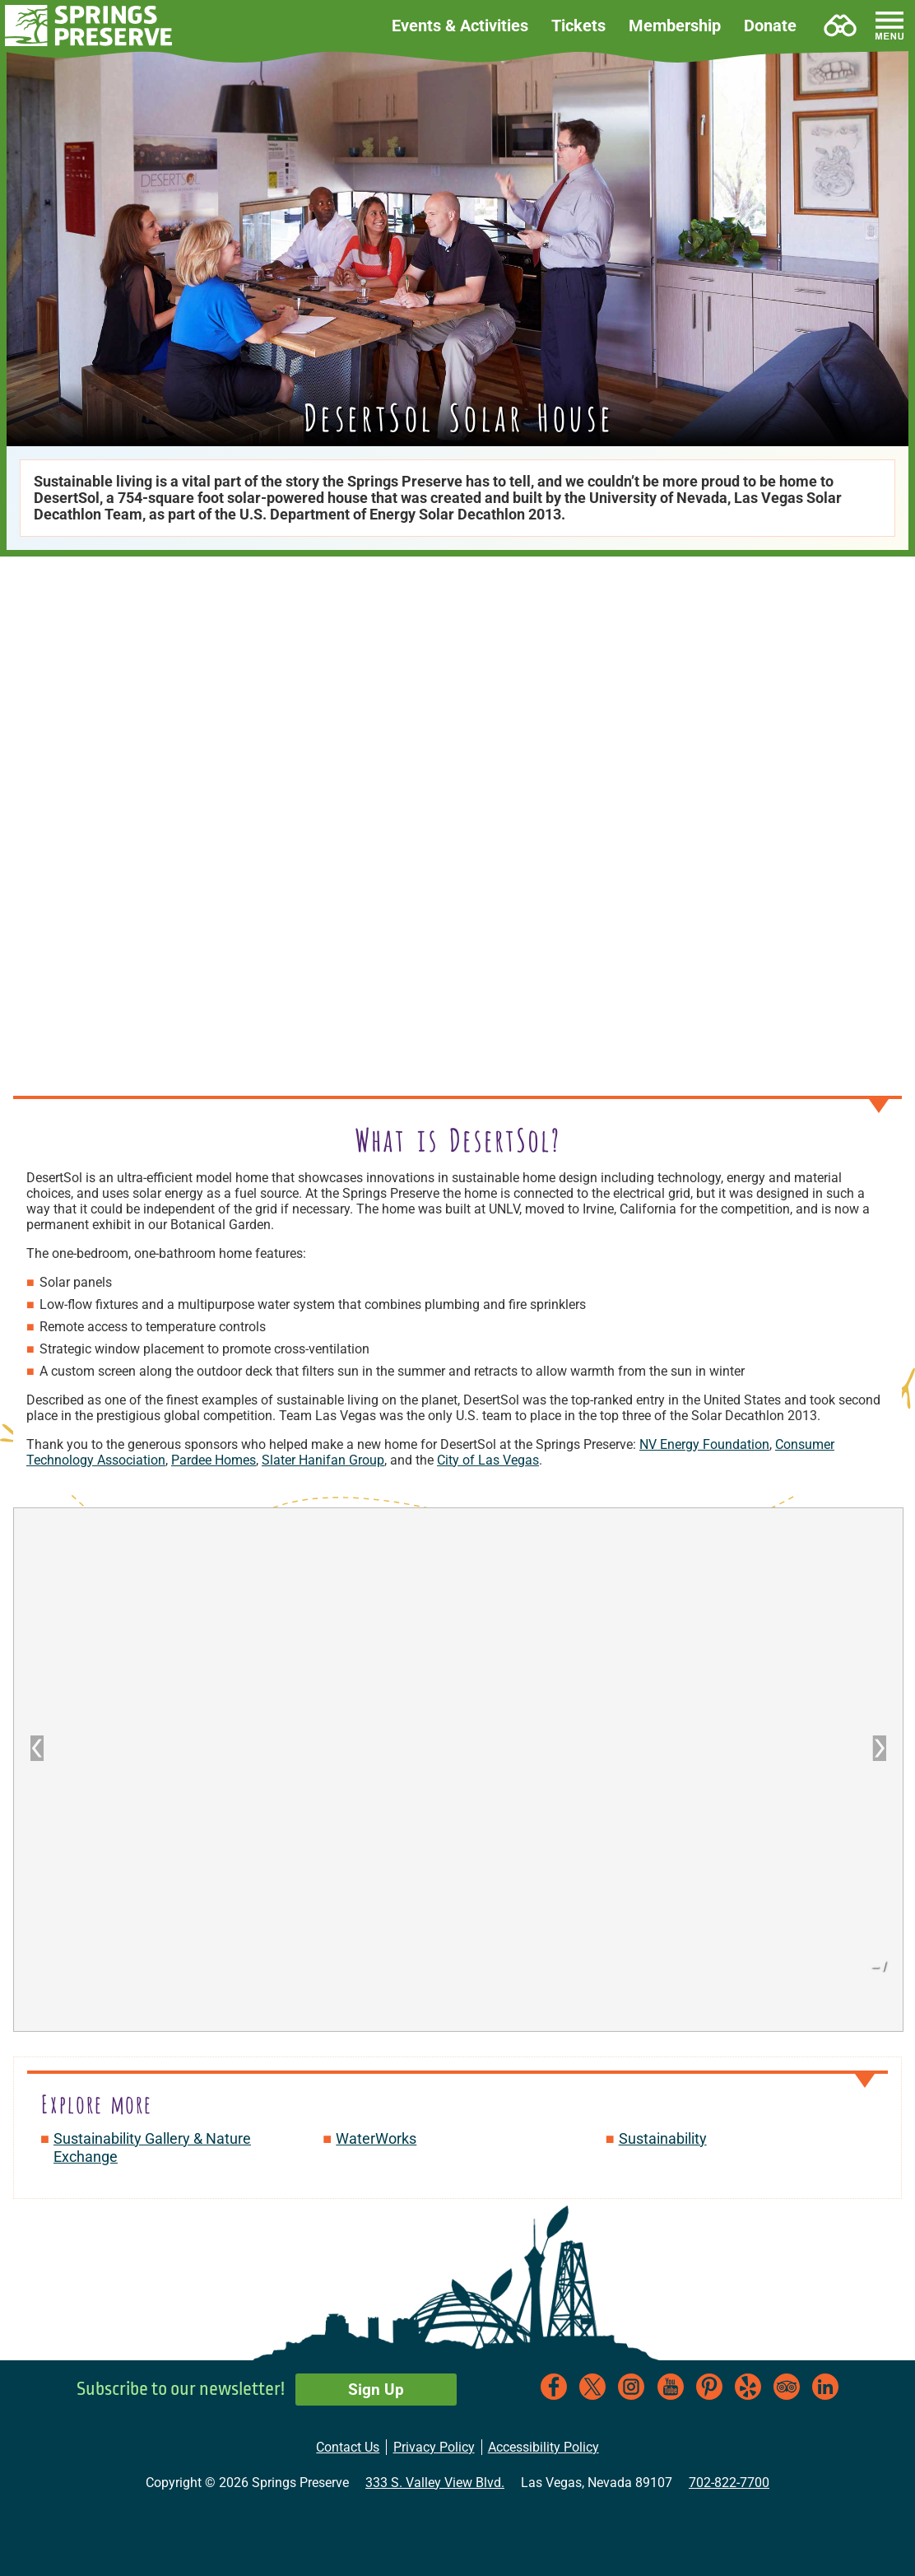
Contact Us (347, 2447)
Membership (675, 25)
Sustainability (663, 2138)
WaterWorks (376, 2138)
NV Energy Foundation (704, 1444)
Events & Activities (460, 25)
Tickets (578, 25)
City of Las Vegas (488, 1460)
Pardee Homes (213, 1460)
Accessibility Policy (543, 2447)
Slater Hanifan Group (323, 1460)
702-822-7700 (729, 2482)
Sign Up (376, 2389)
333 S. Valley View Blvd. (434, 2482)
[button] (89, 25)
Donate (770, 25)
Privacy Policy (434, 2447)
